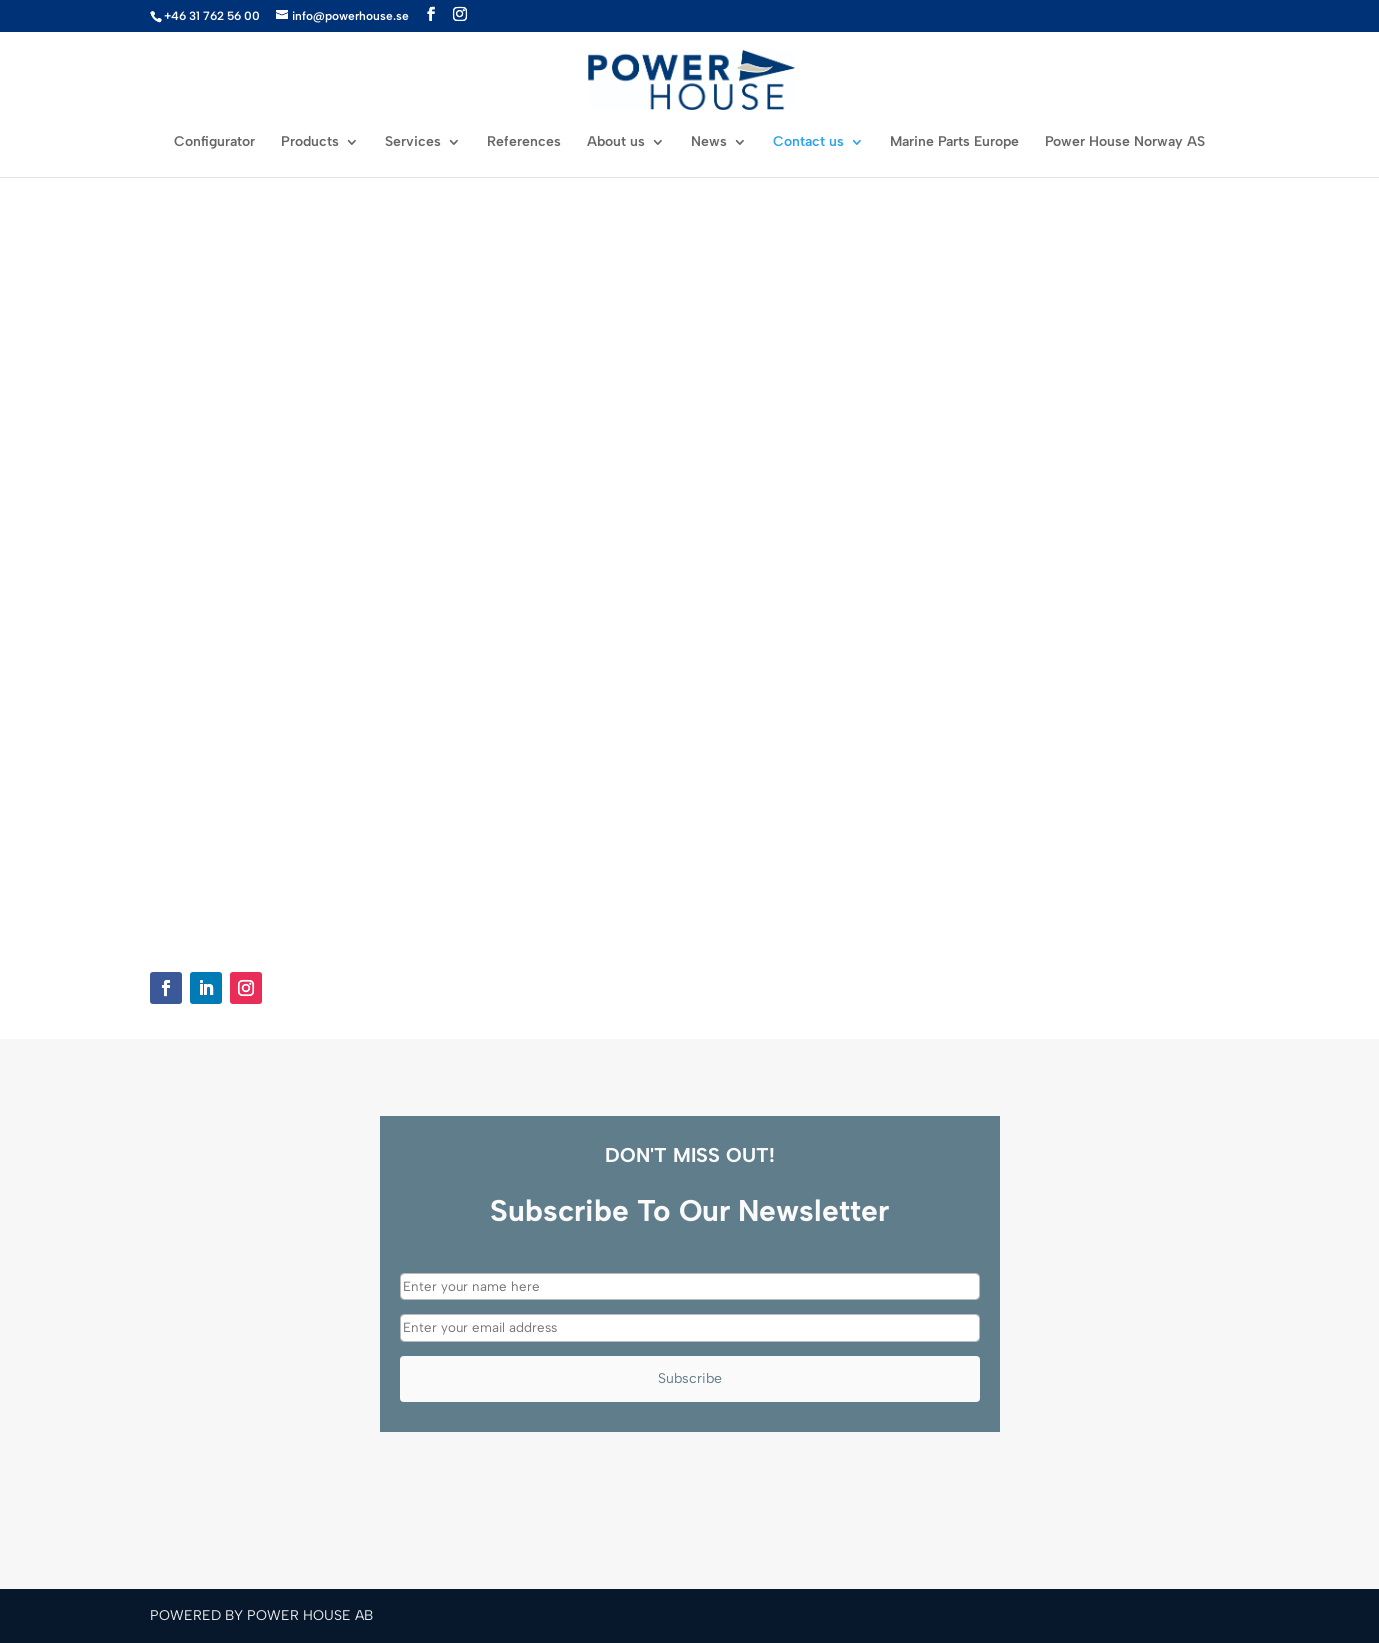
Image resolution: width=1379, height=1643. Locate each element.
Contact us (808, 142)
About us (616, 142)
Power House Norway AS (1125, 142)
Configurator (214, 142)
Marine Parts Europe (954, 142)
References (524, 142)
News (709, 142)
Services (413, 142)
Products (310, 142)
